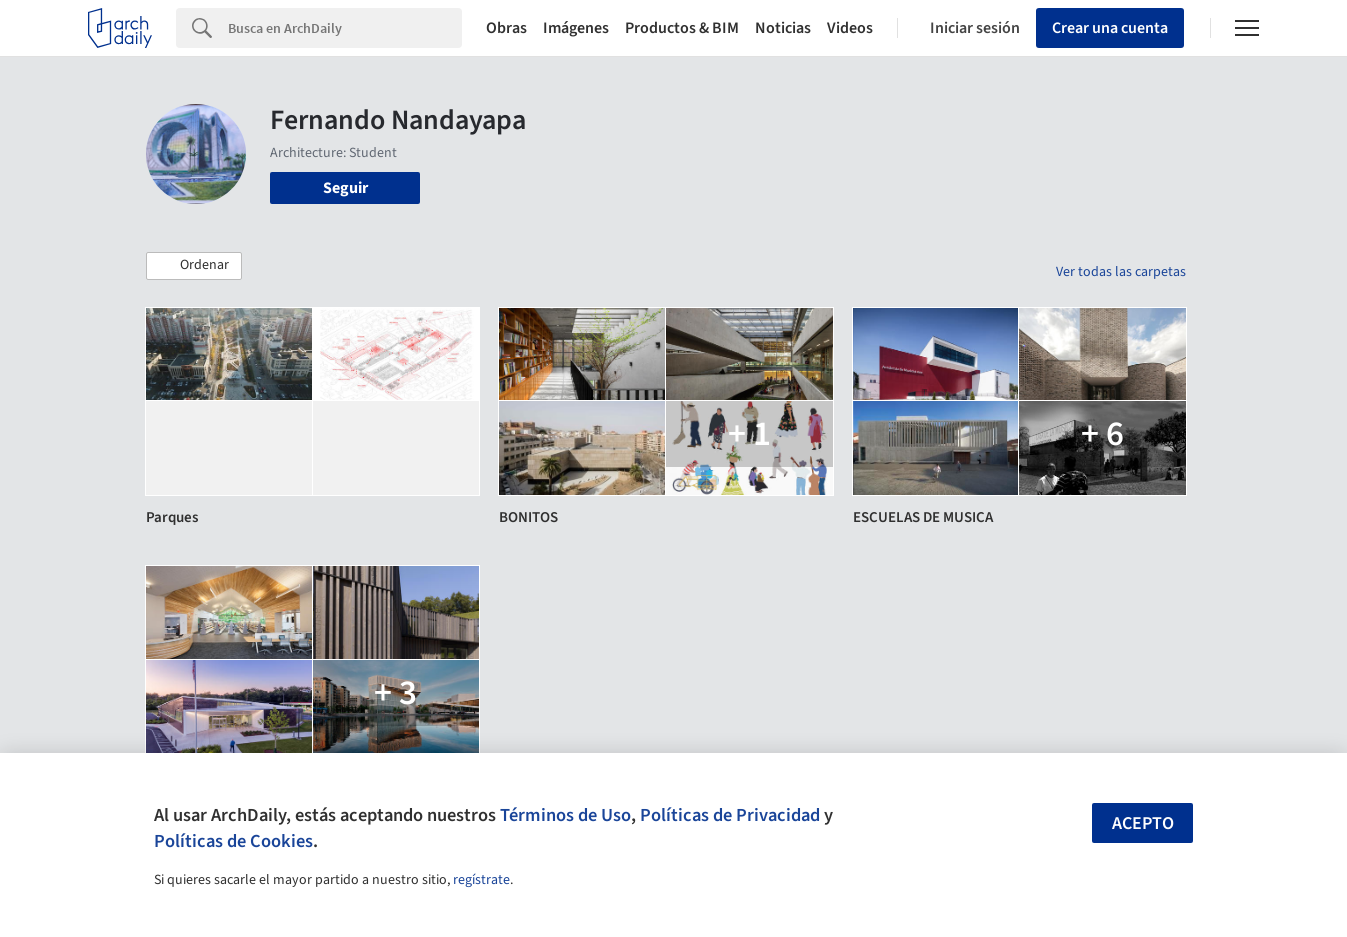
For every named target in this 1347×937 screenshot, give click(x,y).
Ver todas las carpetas (1121, 272)
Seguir (345, 188)
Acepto (1143, 823)
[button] (194, 266)
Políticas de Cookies (233, 841)
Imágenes (576, 28)
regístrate (481, 880)
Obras (506, 28)
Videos (850, 28)
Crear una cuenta (1110, 28)
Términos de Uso (565, 815)
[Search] (345, 28)
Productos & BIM (682, 28)
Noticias (783, 28)
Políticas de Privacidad (730, 815)
